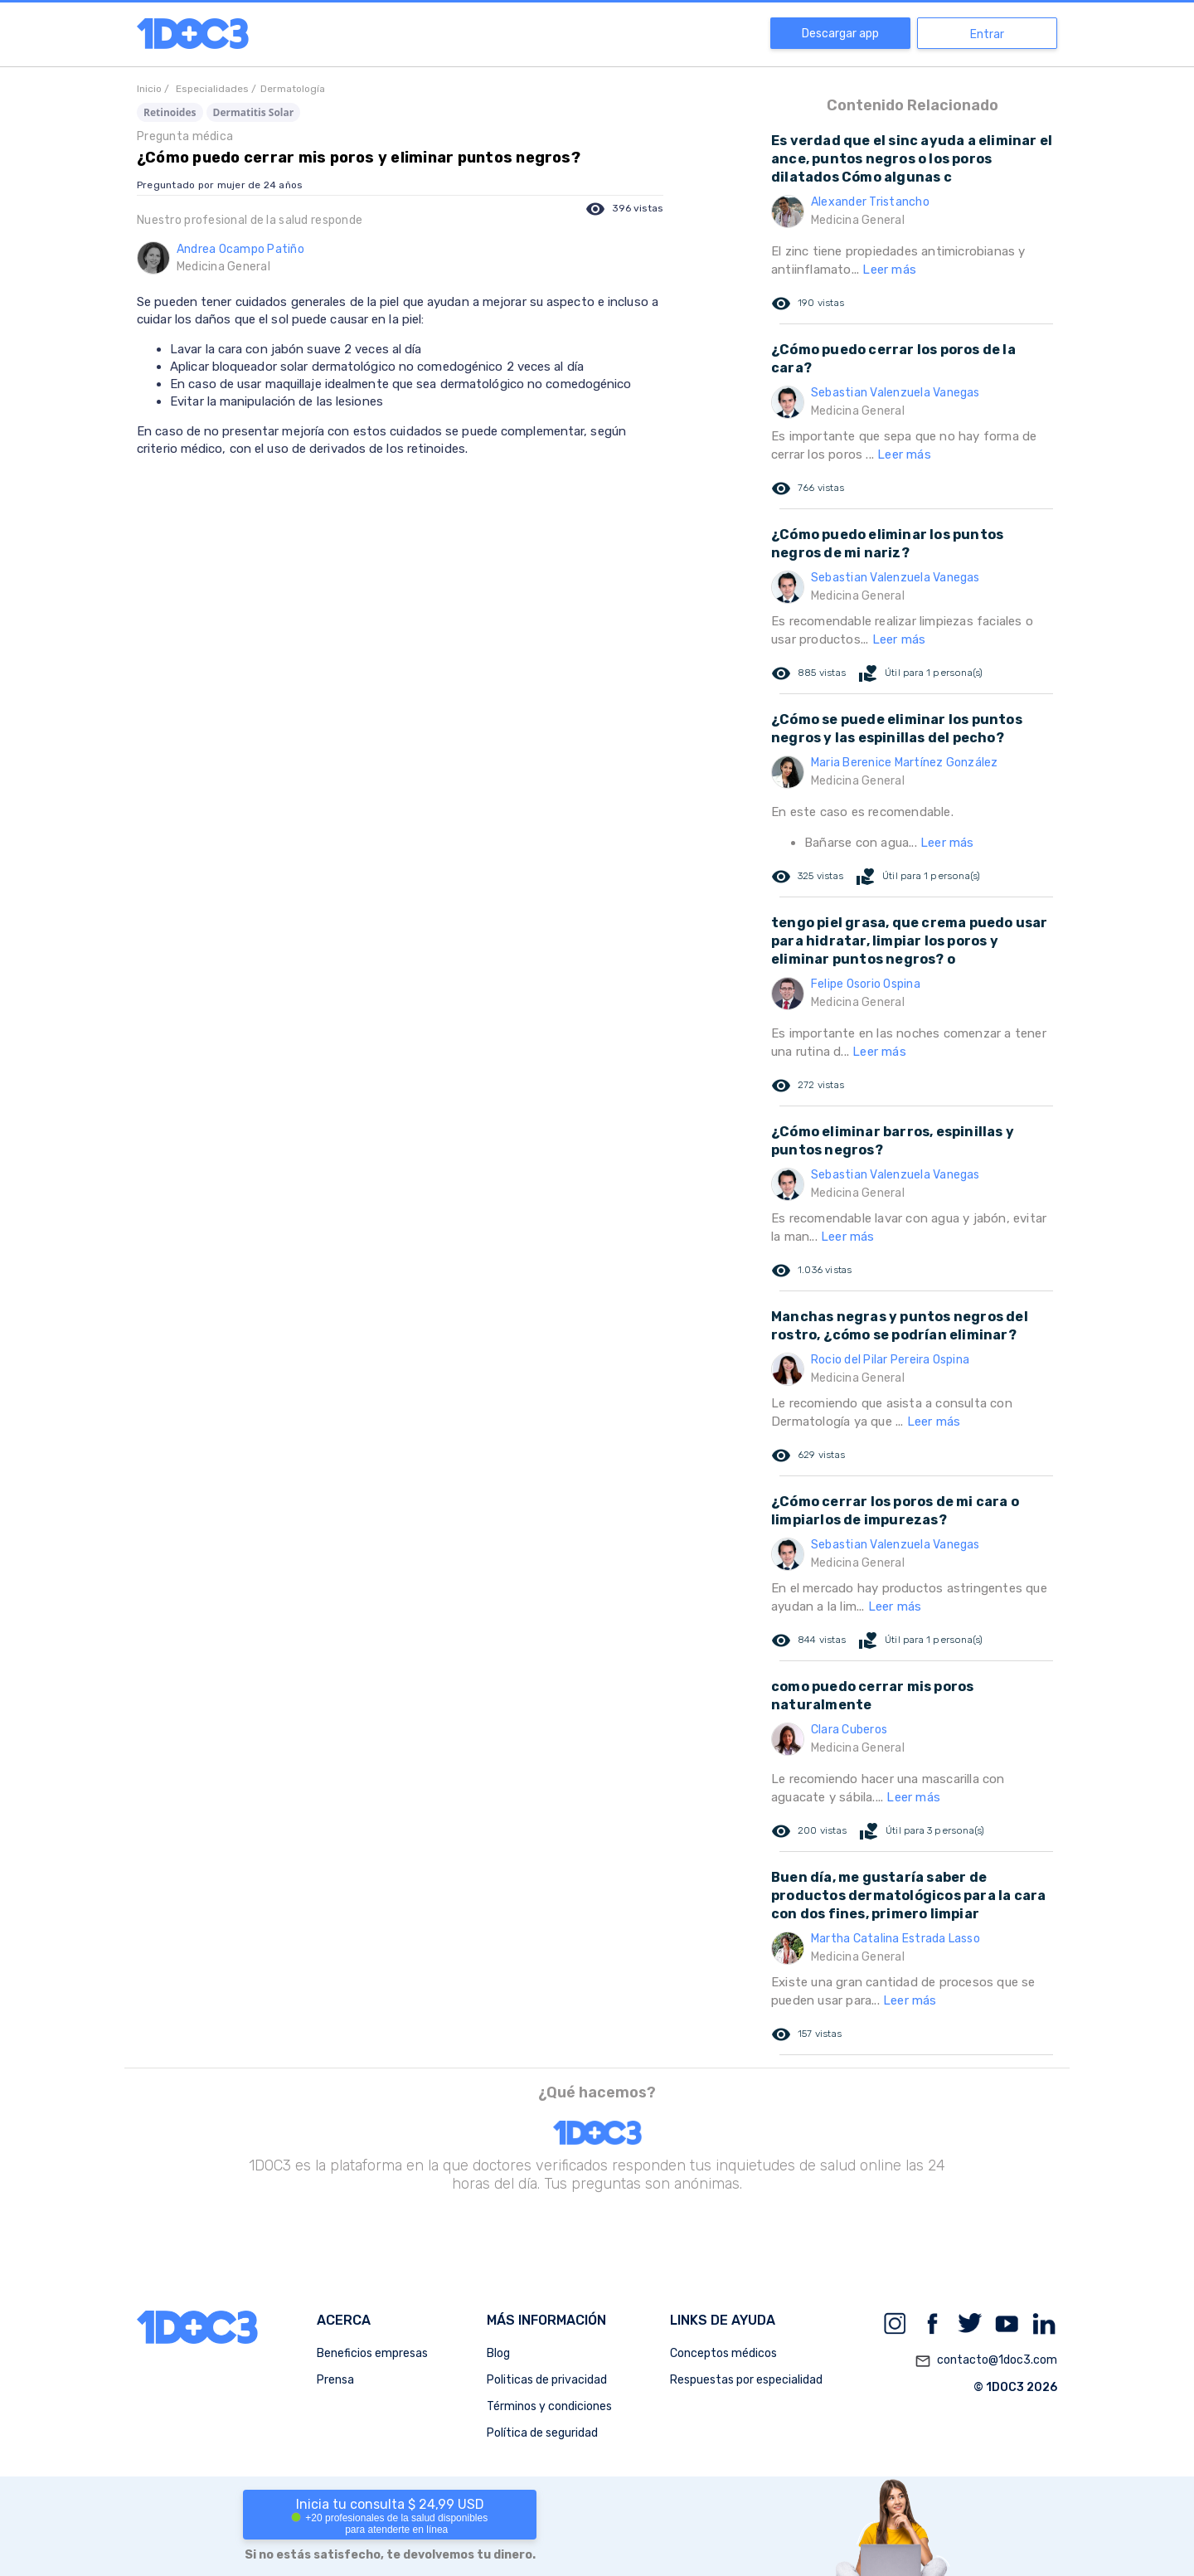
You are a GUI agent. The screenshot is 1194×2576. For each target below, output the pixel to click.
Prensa (335, 2380)
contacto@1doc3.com (986, 2361)
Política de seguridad (542, 2433)
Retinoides (170, 112)
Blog (498, 2353)
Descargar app (840, 34)
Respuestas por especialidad (746, 2380)
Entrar (987, 34)
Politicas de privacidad (547, 2380)
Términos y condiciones (549, 2406)
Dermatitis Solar (253, 112)
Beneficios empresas (372, 2353)
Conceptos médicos (723, 2353)
